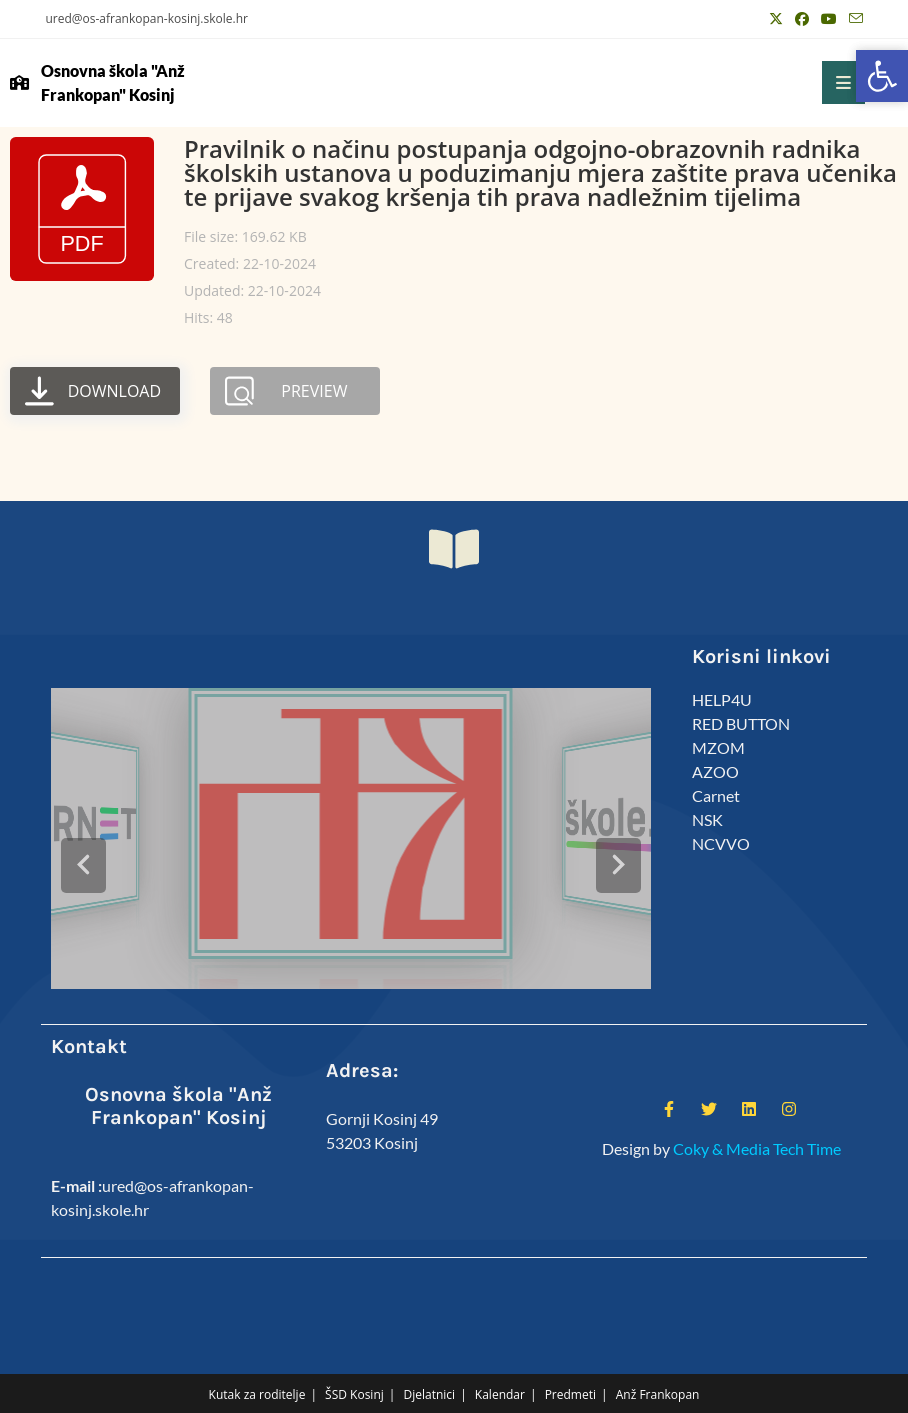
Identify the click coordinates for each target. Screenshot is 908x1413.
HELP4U (722, 699)
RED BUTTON (741, 723)
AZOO (715, 771)
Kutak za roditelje (257, 1364)
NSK (707, 819)
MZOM (718, 747)
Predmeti (570, 1364)
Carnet (716, 795)
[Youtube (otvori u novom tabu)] (829, 19)
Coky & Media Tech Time (757, 1118)
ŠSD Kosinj (354, 1364)
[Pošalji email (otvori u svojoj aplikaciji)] (853, 19)
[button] (882, 76)
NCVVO (721, 843)
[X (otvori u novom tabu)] (776, 19)
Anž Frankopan (658, 1364)
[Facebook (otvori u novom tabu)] (802, 19)
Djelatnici (430, 1364)
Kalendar (500, 1364)
